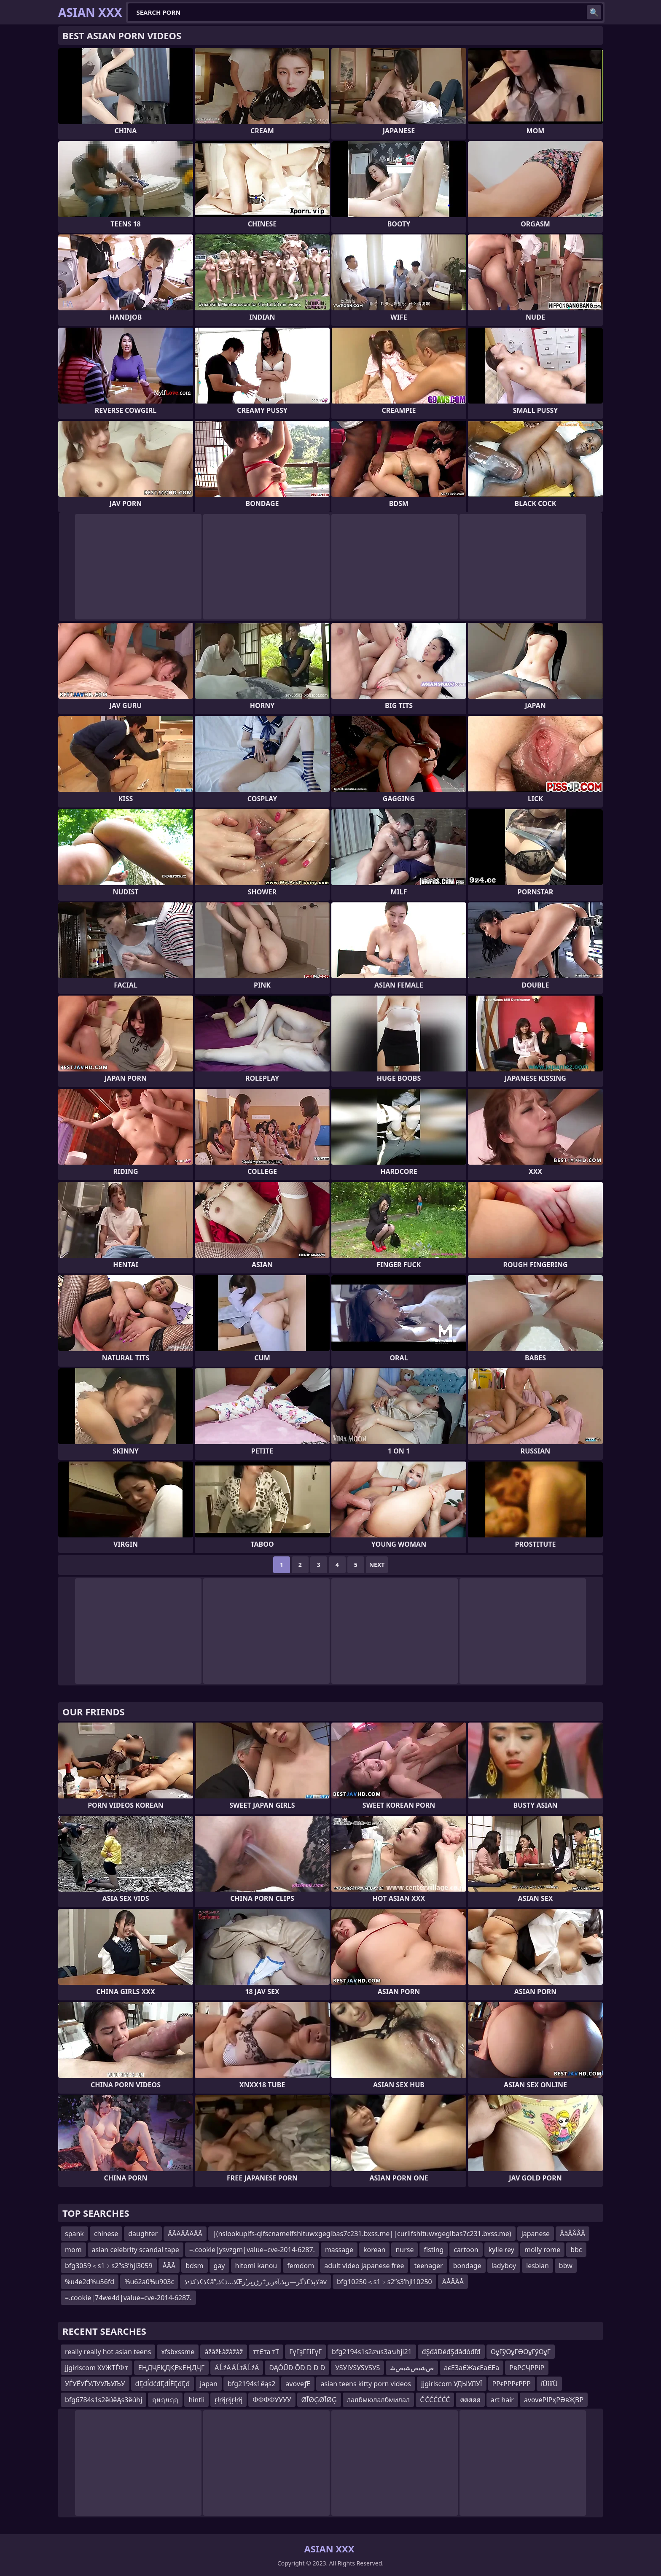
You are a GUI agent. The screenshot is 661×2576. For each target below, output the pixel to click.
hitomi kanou (256, 2265)
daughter (143, 2233)
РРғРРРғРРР (511, 2383)
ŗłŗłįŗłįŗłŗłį (228, 2399)
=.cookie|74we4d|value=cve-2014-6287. (128, 2297)
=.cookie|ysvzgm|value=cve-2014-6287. (252, 2249)
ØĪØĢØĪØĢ (319, 2399)
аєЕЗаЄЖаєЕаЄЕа (471, 2367)
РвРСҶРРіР (526, 2367)
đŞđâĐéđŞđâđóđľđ (451, 2351)
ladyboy (504, 2265)
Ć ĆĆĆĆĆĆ (435, 2399)
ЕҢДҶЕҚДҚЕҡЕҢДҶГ (171, 2367)
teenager (428, 2265)
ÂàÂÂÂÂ (572, 2233)
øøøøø (470, 2399)
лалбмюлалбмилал (378, 2399)
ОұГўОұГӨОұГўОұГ (521, 2351)
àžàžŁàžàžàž (223, 2351)
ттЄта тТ (266, 2351)
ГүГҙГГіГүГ (305, 2351)
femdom (300, 2265)
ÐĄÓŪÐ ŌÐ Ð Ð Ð (297, 2367)
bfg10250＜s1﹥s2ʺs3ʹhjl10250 (384, 2281)
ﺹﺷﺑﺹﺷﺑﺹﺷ (412, 2367)
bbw (565, 2265)
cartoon (466, 2249)
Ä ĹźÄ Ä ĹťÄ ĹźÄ (237, 2367)
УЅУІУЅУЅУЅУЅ (357, 2367)
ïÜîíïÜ (549, 2383)
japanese (535, 2233)
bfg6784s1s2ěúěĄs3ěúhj (103, 2399)
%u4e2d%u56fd (89, 2281)
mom (73, 2249)
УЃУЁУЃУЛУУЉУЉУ (95, 2383)
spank (74, 2233)
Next (377, 1565)
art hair (502, 2399)
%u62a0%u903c (149, 2281)
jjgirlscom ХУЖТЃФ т (96, 2367)
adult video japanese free (364, 2265)
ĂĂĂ (169, 2265)
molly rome (542, 2249)
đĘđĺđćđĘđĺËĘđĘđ (162, 2383)
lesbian (537, 2265)
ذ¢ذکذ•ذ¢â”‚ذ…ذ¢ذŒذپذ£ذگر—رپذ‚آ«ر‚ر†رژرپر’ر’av (255, 2281)
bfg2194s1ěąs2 (251, 2383)
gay (219, 2265)
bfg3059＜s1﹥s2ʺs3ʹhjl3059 (109, 2265)
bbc (576, 2249)
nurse (404, 2249)
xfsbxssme (177, 2351)
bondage (467, 2265)
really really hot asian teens (108, 2351)
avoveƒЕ (297, 2383)
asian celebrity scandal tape (135, 2249)
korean (374, 2249)
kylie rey (501, 2249)
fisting (433, 2249)
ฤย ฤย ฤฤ (165, 2399)
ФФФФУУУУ (272, 2399)
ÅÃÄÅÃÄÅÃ (185, 2233)
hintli (196, 2399)
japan (209, 2383)
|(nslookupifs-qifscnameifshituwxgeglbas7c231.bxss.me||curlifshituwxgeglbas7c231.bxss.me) (361, 2233)
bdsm (194, 2265)
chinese (106, 2233)
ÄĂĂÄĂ (453, 2281)
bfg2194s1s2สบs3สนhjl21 (372, 2351)
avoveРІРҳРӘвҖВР (553, 2399)
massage (339, 2249)
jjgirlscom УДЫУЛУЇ (451, 2383)
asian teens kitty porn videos (365, 2383)
